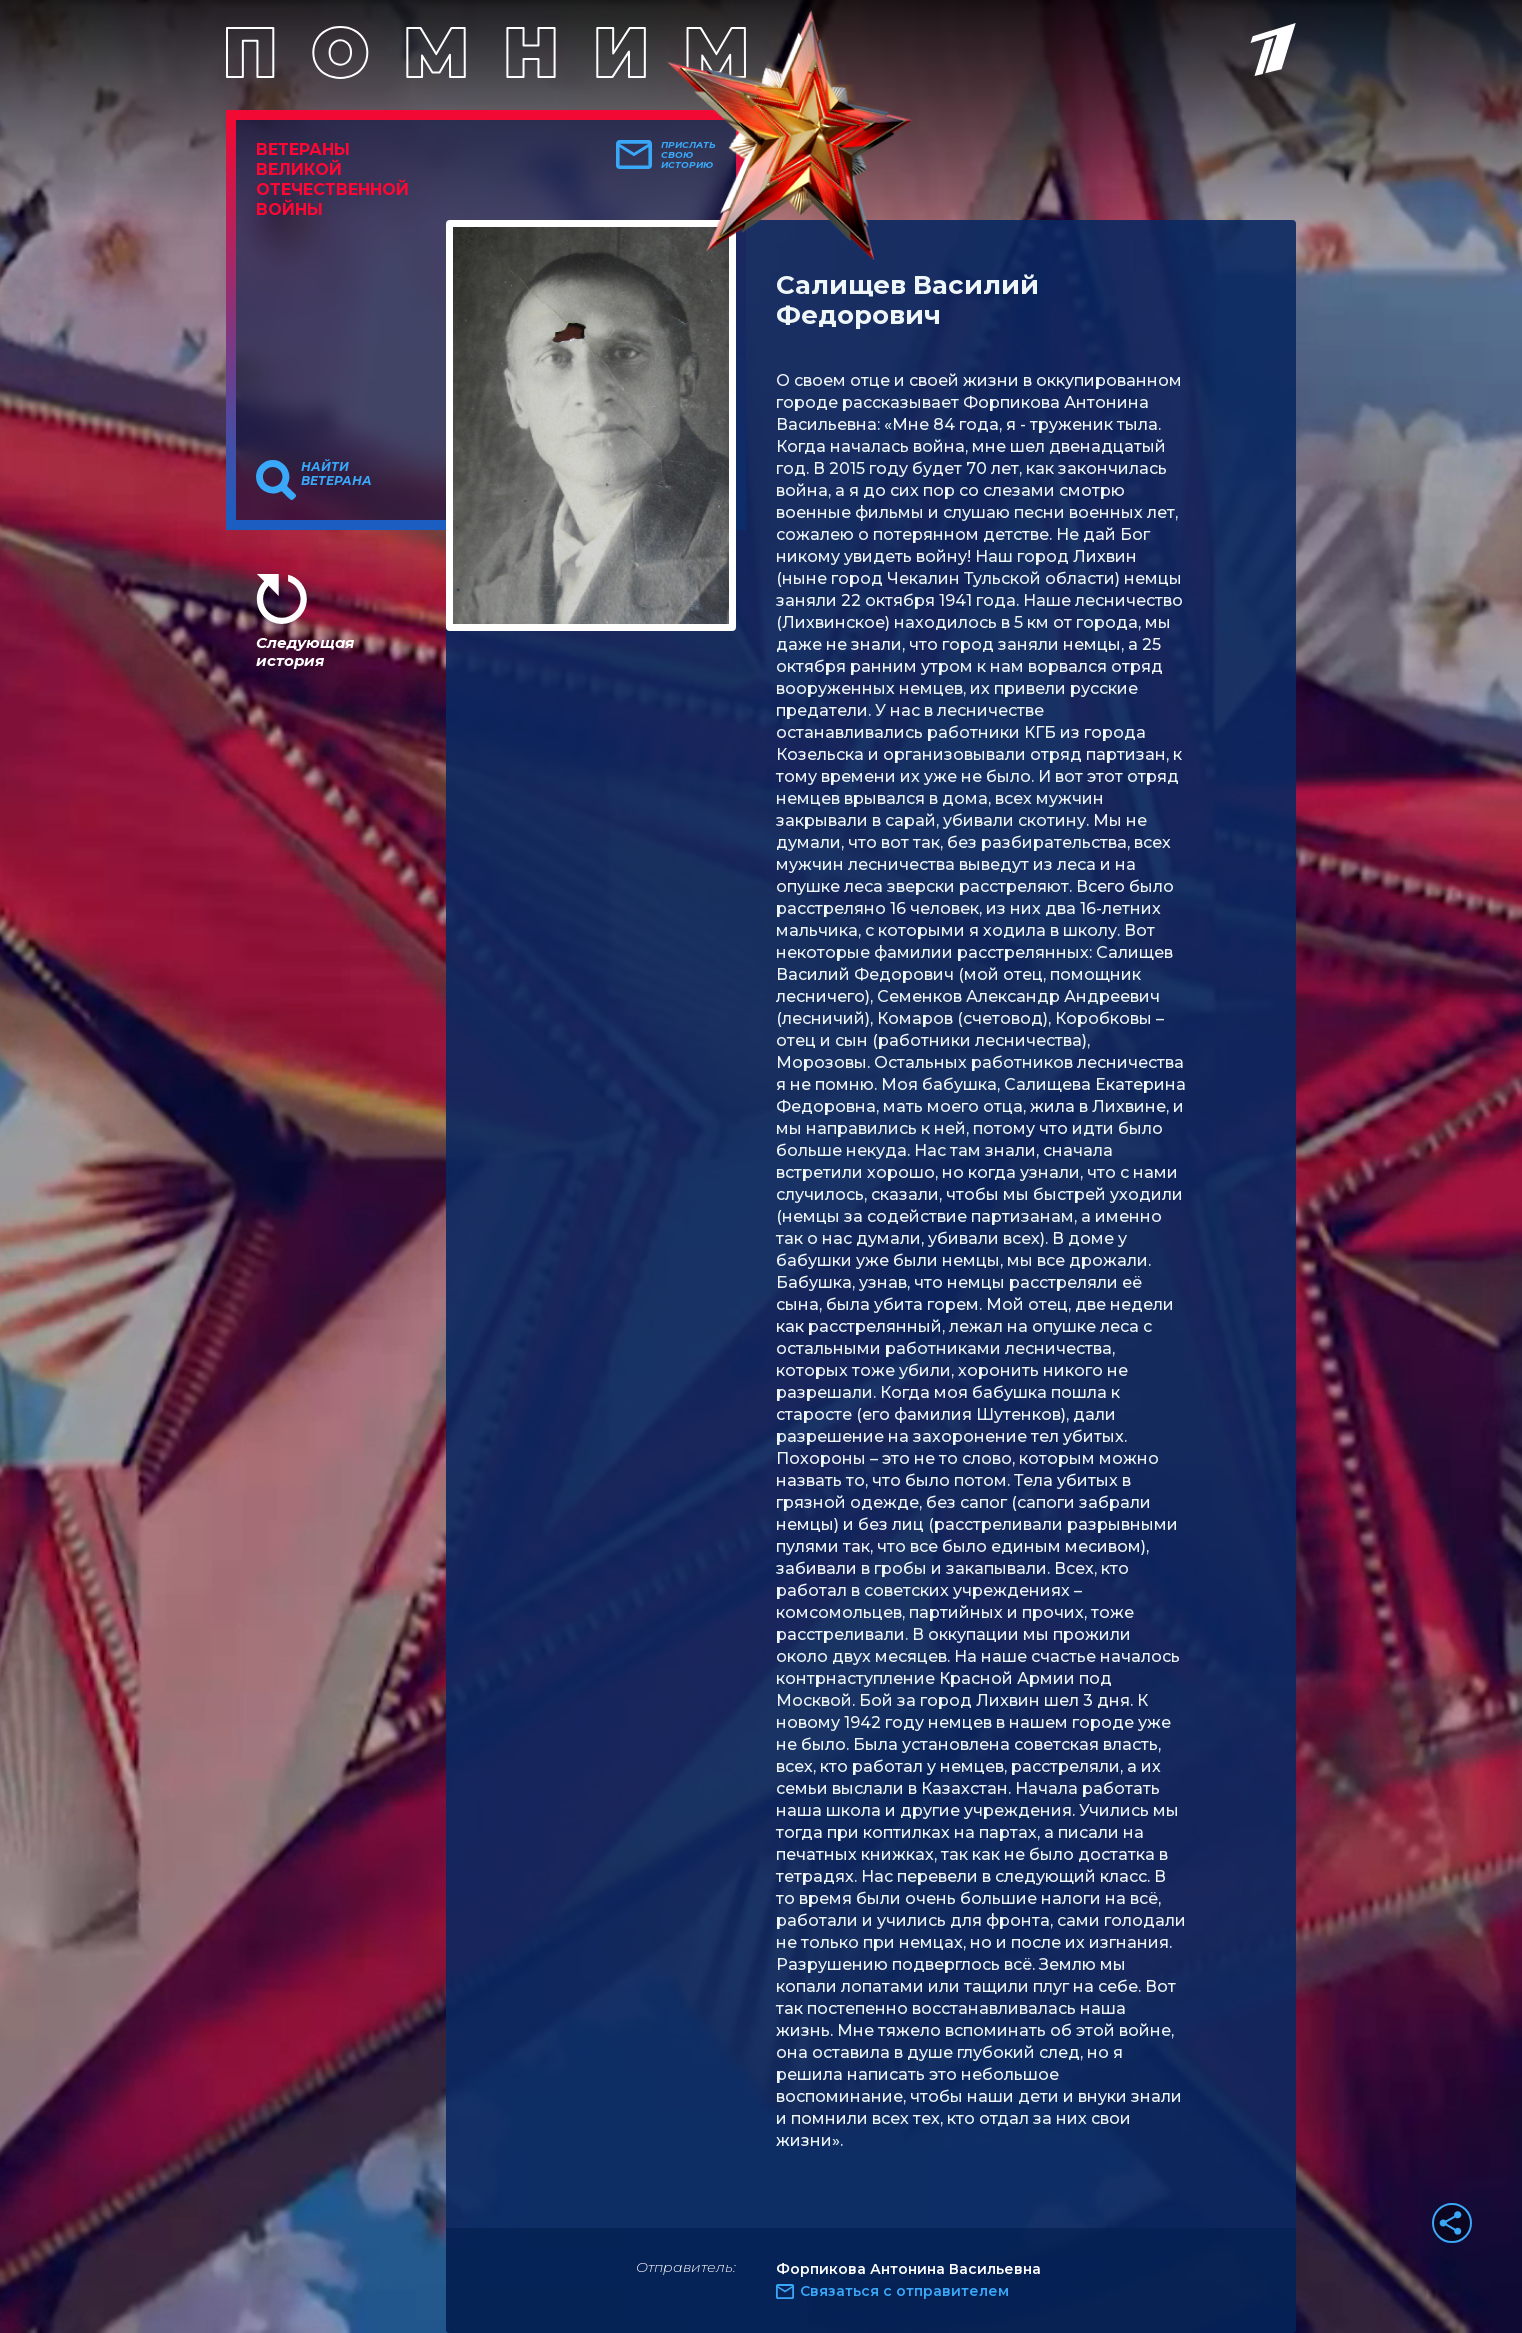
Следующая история (305, 651)
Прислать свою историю (688, 155)
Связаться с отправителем (904, 2291)
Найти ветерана (336, 474)
